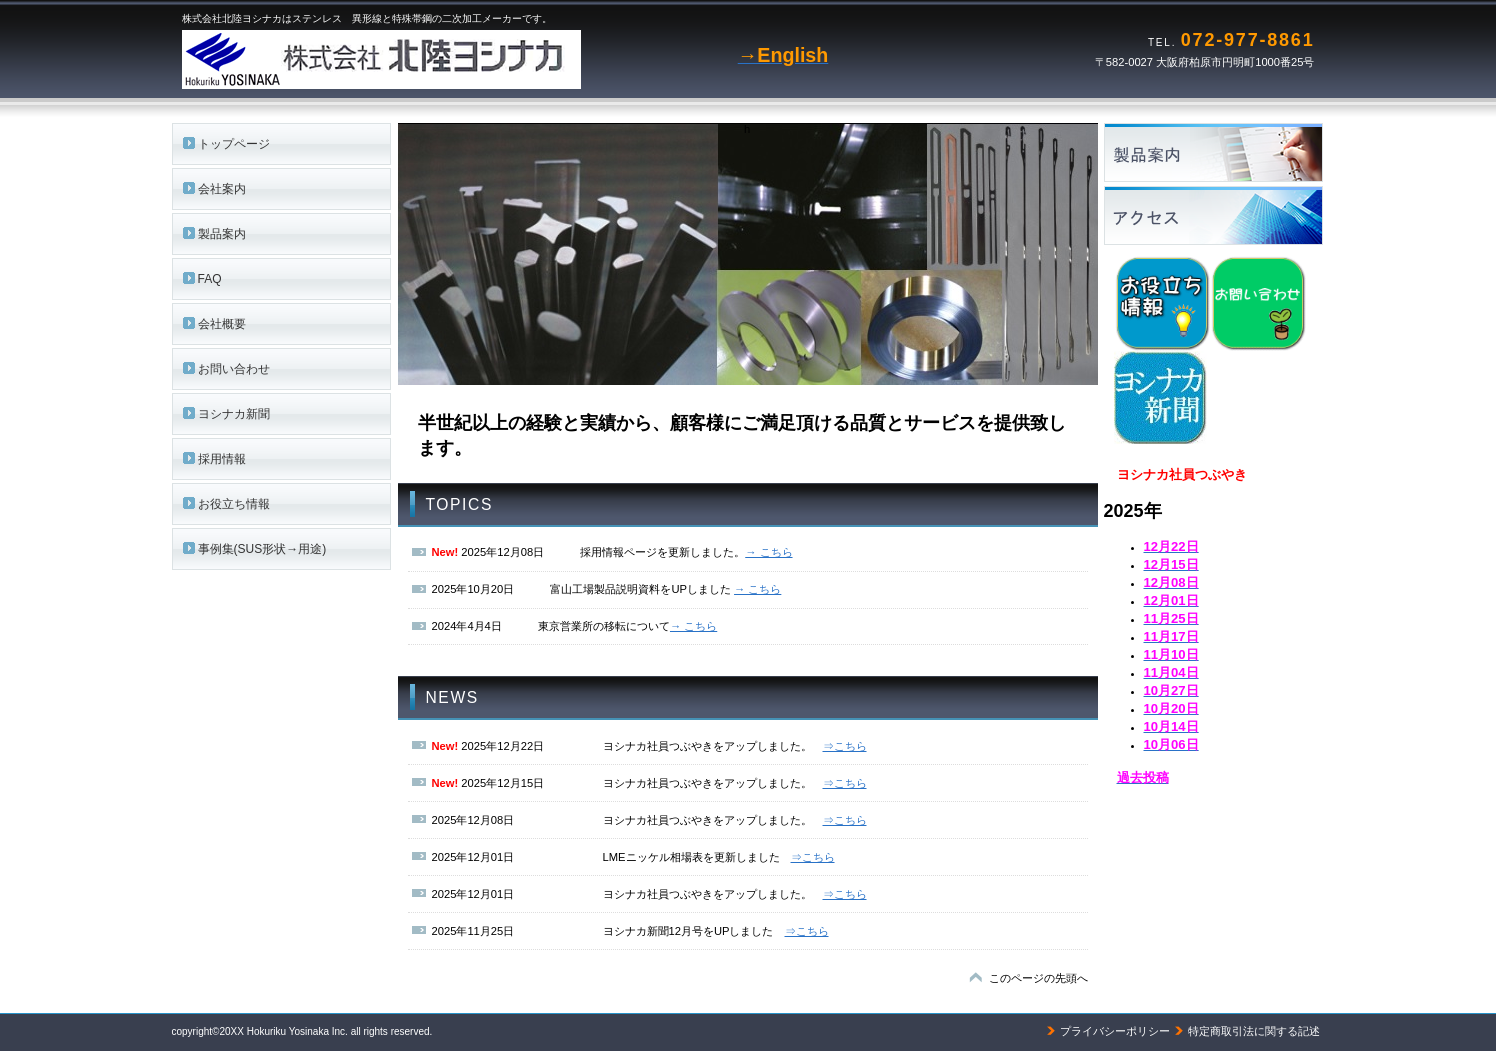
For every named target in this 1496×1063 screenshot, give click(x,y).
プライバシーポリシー (1115, 1031)
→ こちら (768, 552)
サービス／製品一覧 (1223, 152)
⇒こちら (845, 746)
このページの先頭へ (1038, 978)
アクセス (1223, 215)
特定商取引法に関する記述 (1254, 1031)
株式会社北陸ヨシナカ (432, 60)
